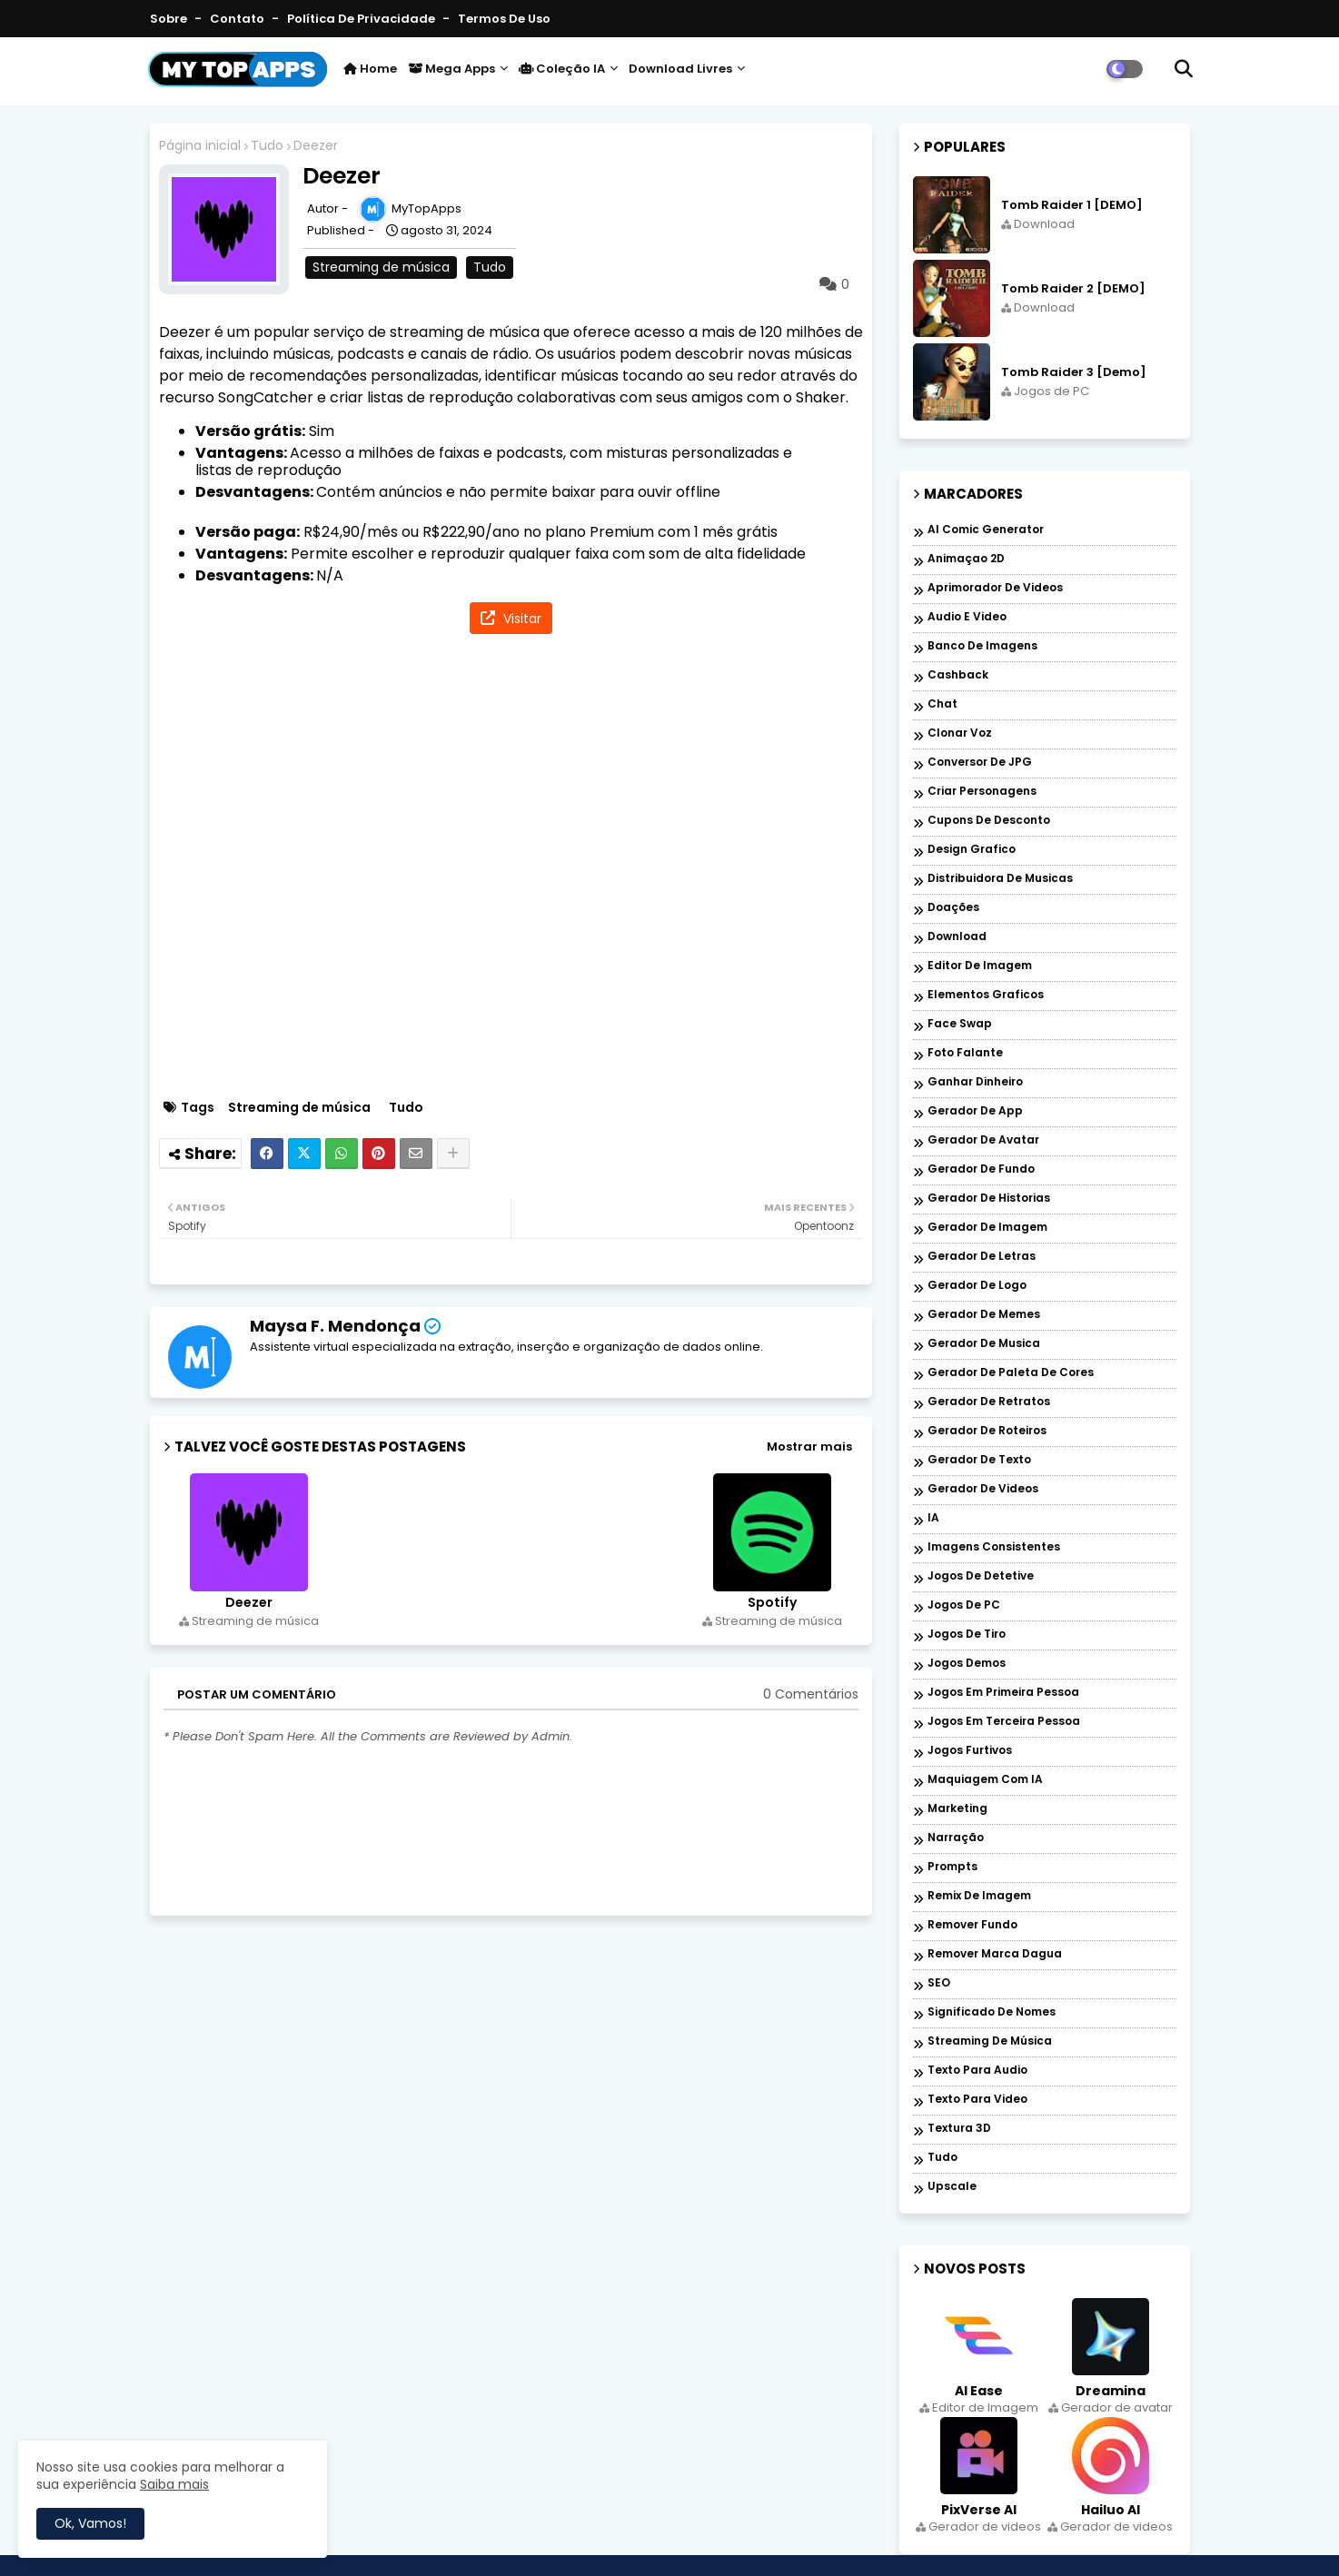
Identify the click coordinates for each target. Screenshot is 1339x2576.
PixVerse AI (979, 2510)
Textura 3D (959, 2128)
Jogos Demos (966, 1663)
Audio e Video (967, 617)
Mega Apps (451, 68)
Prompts (952, 1867)
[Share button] (453, 1153)
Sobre (170, 18)
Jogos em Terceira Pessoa (1003, 1722)
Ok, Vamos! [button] (90, 2523)
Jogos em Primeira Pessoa (1003, 1692)
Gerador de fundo (981, 1169)
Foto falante (965, 1053)
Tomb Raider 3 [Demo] (1073, 372)
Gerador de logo (977, 1286)
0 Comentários (810, 1694)
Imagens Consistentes (993, 1547)
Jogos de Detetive (980, 1576)
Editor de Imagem (979, 966)
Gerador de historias (988, 1198)
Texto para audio (977, 2070)
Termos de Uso (504, 18)
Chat (942, 704)
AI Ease (979, 2391)
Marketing (957, 1809)
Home (370, 68)
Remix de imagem (979, 1896)
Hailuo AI (1110, 2510)
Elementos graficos (985, 995)
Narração (955, 1838)
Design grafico (971, 850)
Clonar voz (959, 733)
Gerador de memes (983, 1315)
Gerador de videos (982, 1489)
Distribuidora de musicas (1000, 879)
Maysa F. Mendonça (335, 1325)
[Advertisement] (520, 868)
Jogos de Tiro (966, 1634)
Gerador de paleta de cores (1010, 1373)
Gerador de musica (983, 1344)
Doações (953, 908)
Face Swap (959, 1024)
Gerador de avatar (983, 1140)
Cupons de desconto (988, 820)
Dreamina (1111, 2391)
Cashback (957, 675)
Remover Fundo (972, 1925)
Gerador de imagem (987, 1227)
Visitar (520, 618)
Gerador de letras (981, 1256)
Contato (238, 18)
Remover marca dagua (994, 1954)
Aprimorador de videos (995, 588)
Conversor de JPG (979, 762)
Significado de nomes (991, 2012)
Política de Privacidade (362, 18)
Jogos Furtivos (969, 1751)
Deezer (249, 1602)
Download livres (680, 68)
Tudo (267, 145)
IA (933, 1518)
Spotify (772, 1602)
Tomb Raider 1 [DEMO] (1072, 205)
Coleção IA (562, 68)
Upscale (952, 2187)
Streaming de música (381, 267)
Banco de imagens (982, 646)
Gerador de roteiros (986, 1431)
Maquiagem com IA (985, 1780)
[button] (1183, 69)
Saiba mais (174, 2484)
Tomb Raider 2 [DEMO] (1073, 289)
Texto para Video (977, 2099)
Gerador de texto (979, 1460)
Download (957, 937)
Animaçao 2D (966, 559)
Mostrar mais (809, 1446)
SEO (938, 1983)
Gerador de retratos (988, 1402)
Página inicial (200, 145)
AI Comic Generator (985, 530)
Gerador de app (975, 1111)
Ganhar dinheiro (975, 1082)
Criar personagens (981, 791)
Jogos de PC (963, 1605)
